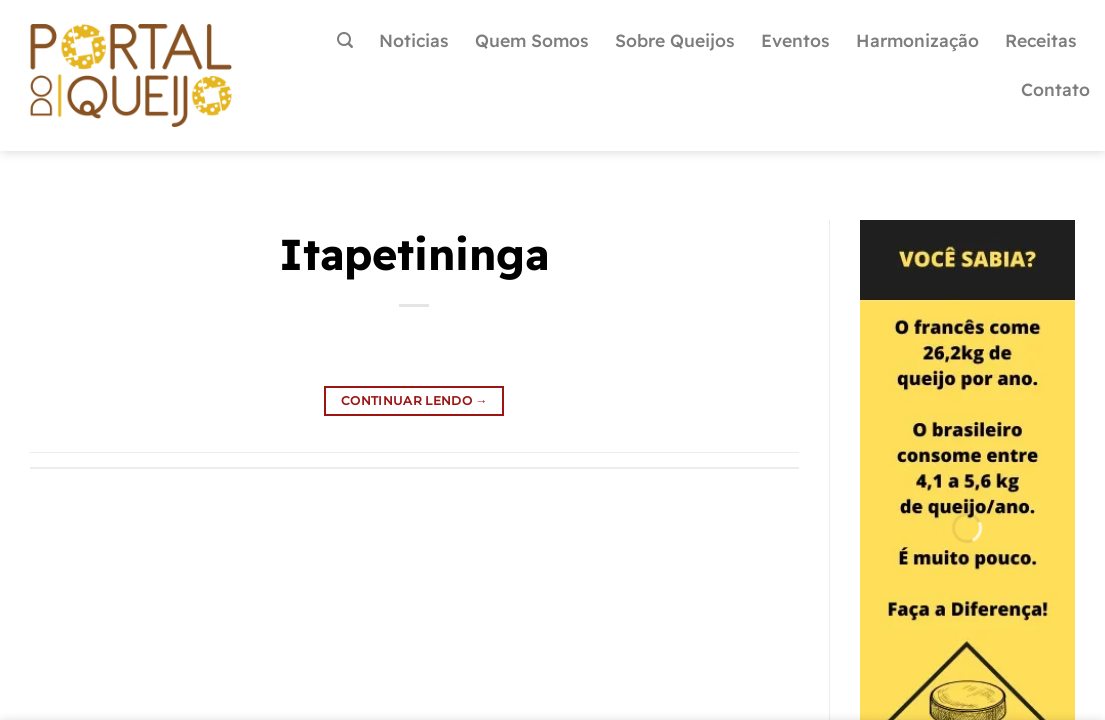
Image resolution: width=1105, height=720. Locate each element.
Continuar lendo (414, 400)
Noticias (414, 40)
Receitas (1041, 40)
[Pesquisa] (345, 40)
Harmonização (917, 40)
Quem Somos (532, 40)
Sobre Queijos (675, 40)
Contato (1055, 89)
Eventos (795, 40)
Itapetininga (414, 254)
